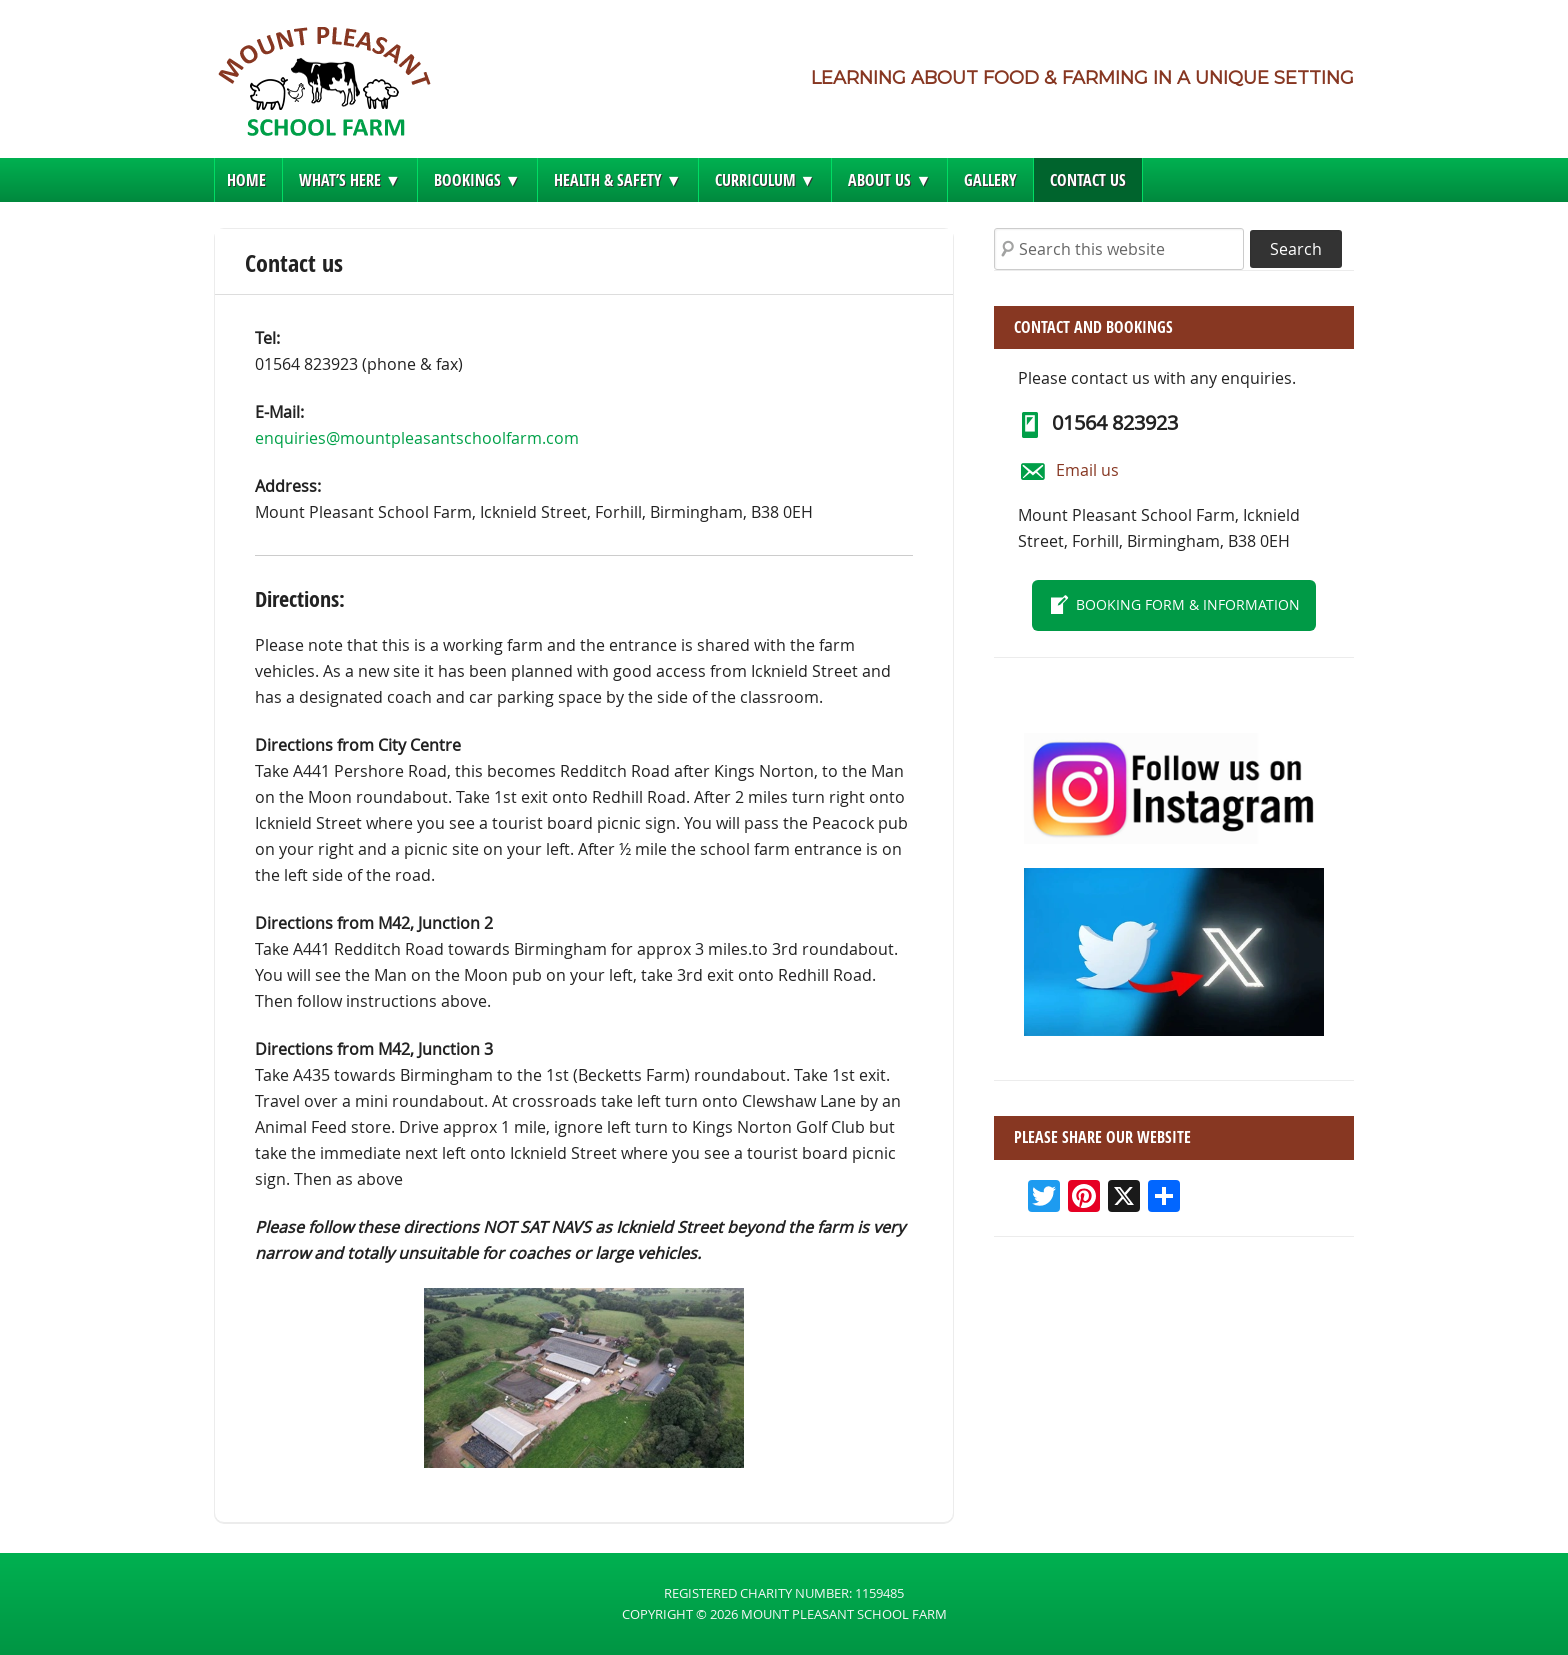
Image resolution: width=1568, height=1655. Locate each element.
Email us (1087, 470)
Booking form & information (1188, 604)
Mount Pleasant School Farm (324, 87)
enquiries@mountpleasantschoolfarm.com (417, 438)
